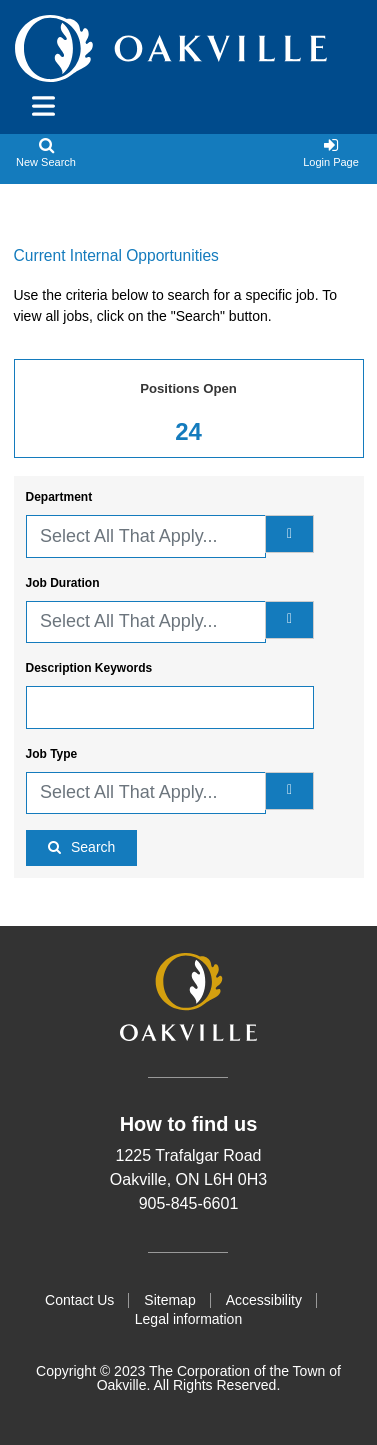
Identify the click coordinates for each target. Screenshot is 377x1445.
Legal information (188, 1319)
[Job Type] (289, 791)
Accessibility (264, 1300)
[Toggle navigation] (36, 106)
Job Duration (63, 583)
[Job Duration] (289, 620)
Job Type (52, 754)
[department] (289, 534)
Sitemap (169, 1300)
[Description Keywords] (170, 707)
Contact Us (79, 1300)
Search (93, 847)
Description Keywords (89, 668)
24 (188, 431)
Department (59, 497)
